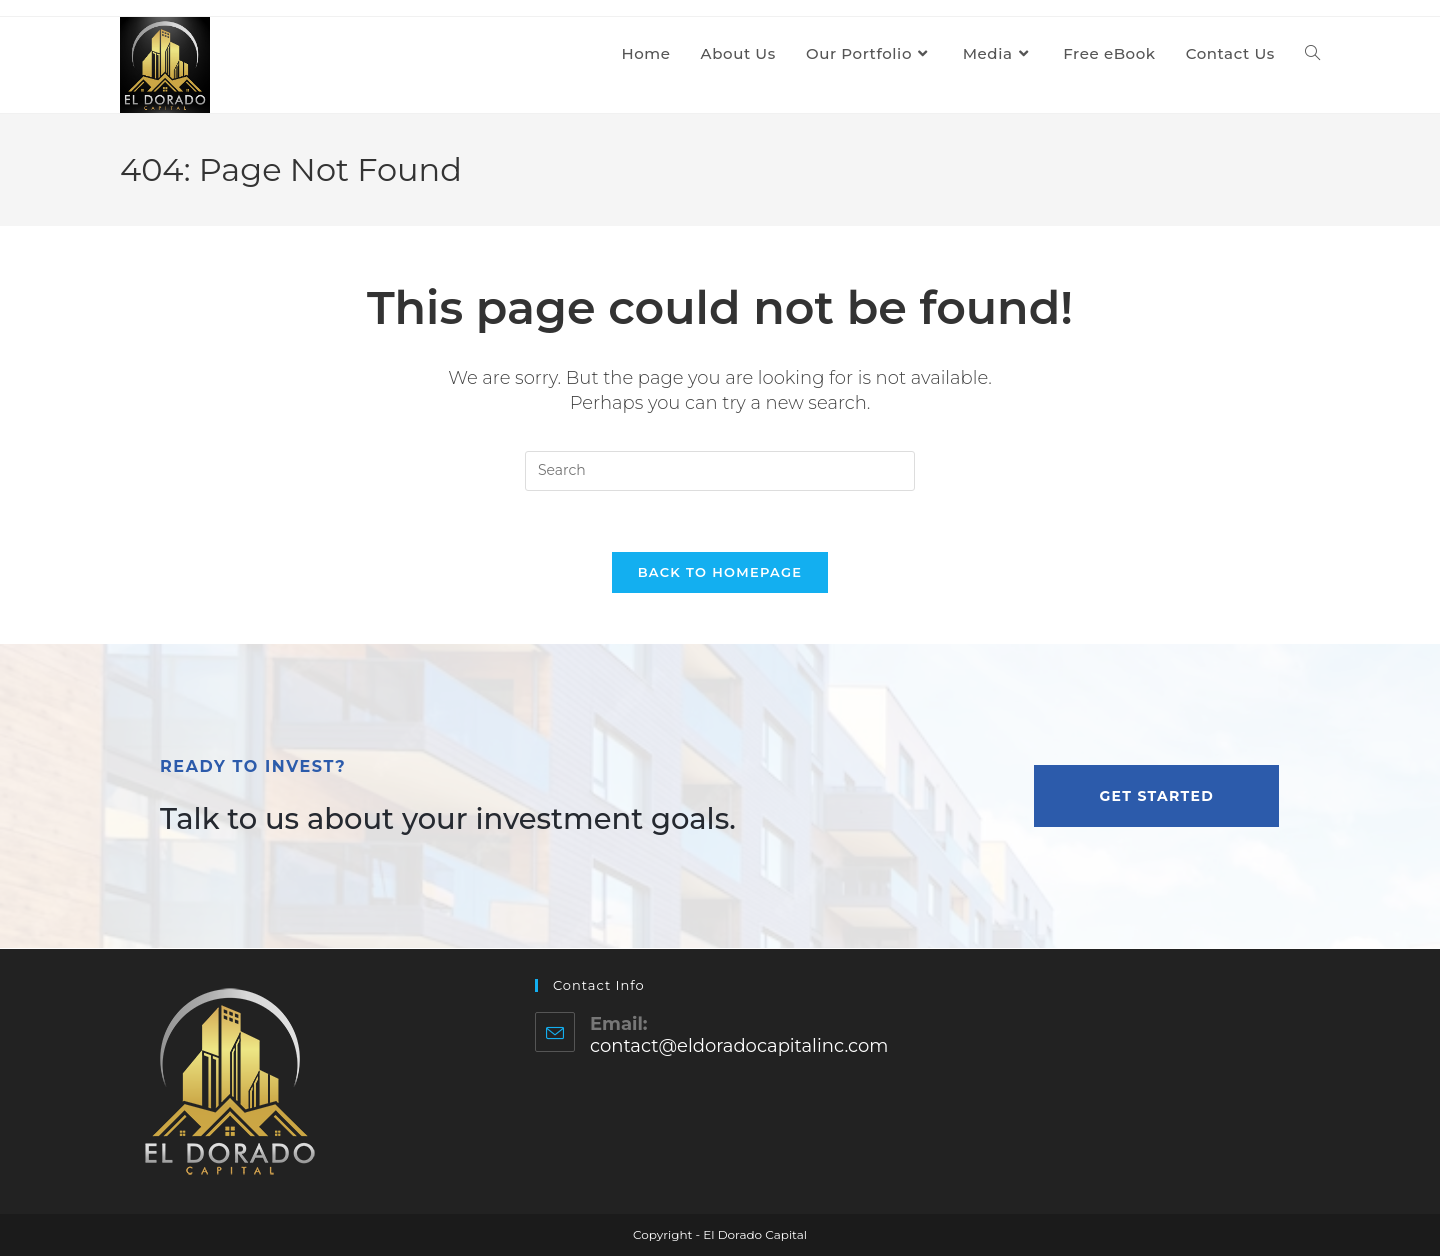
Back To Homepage (720, 572)
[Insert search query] (720, 471)
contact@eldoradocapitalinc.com (739, 1046)
